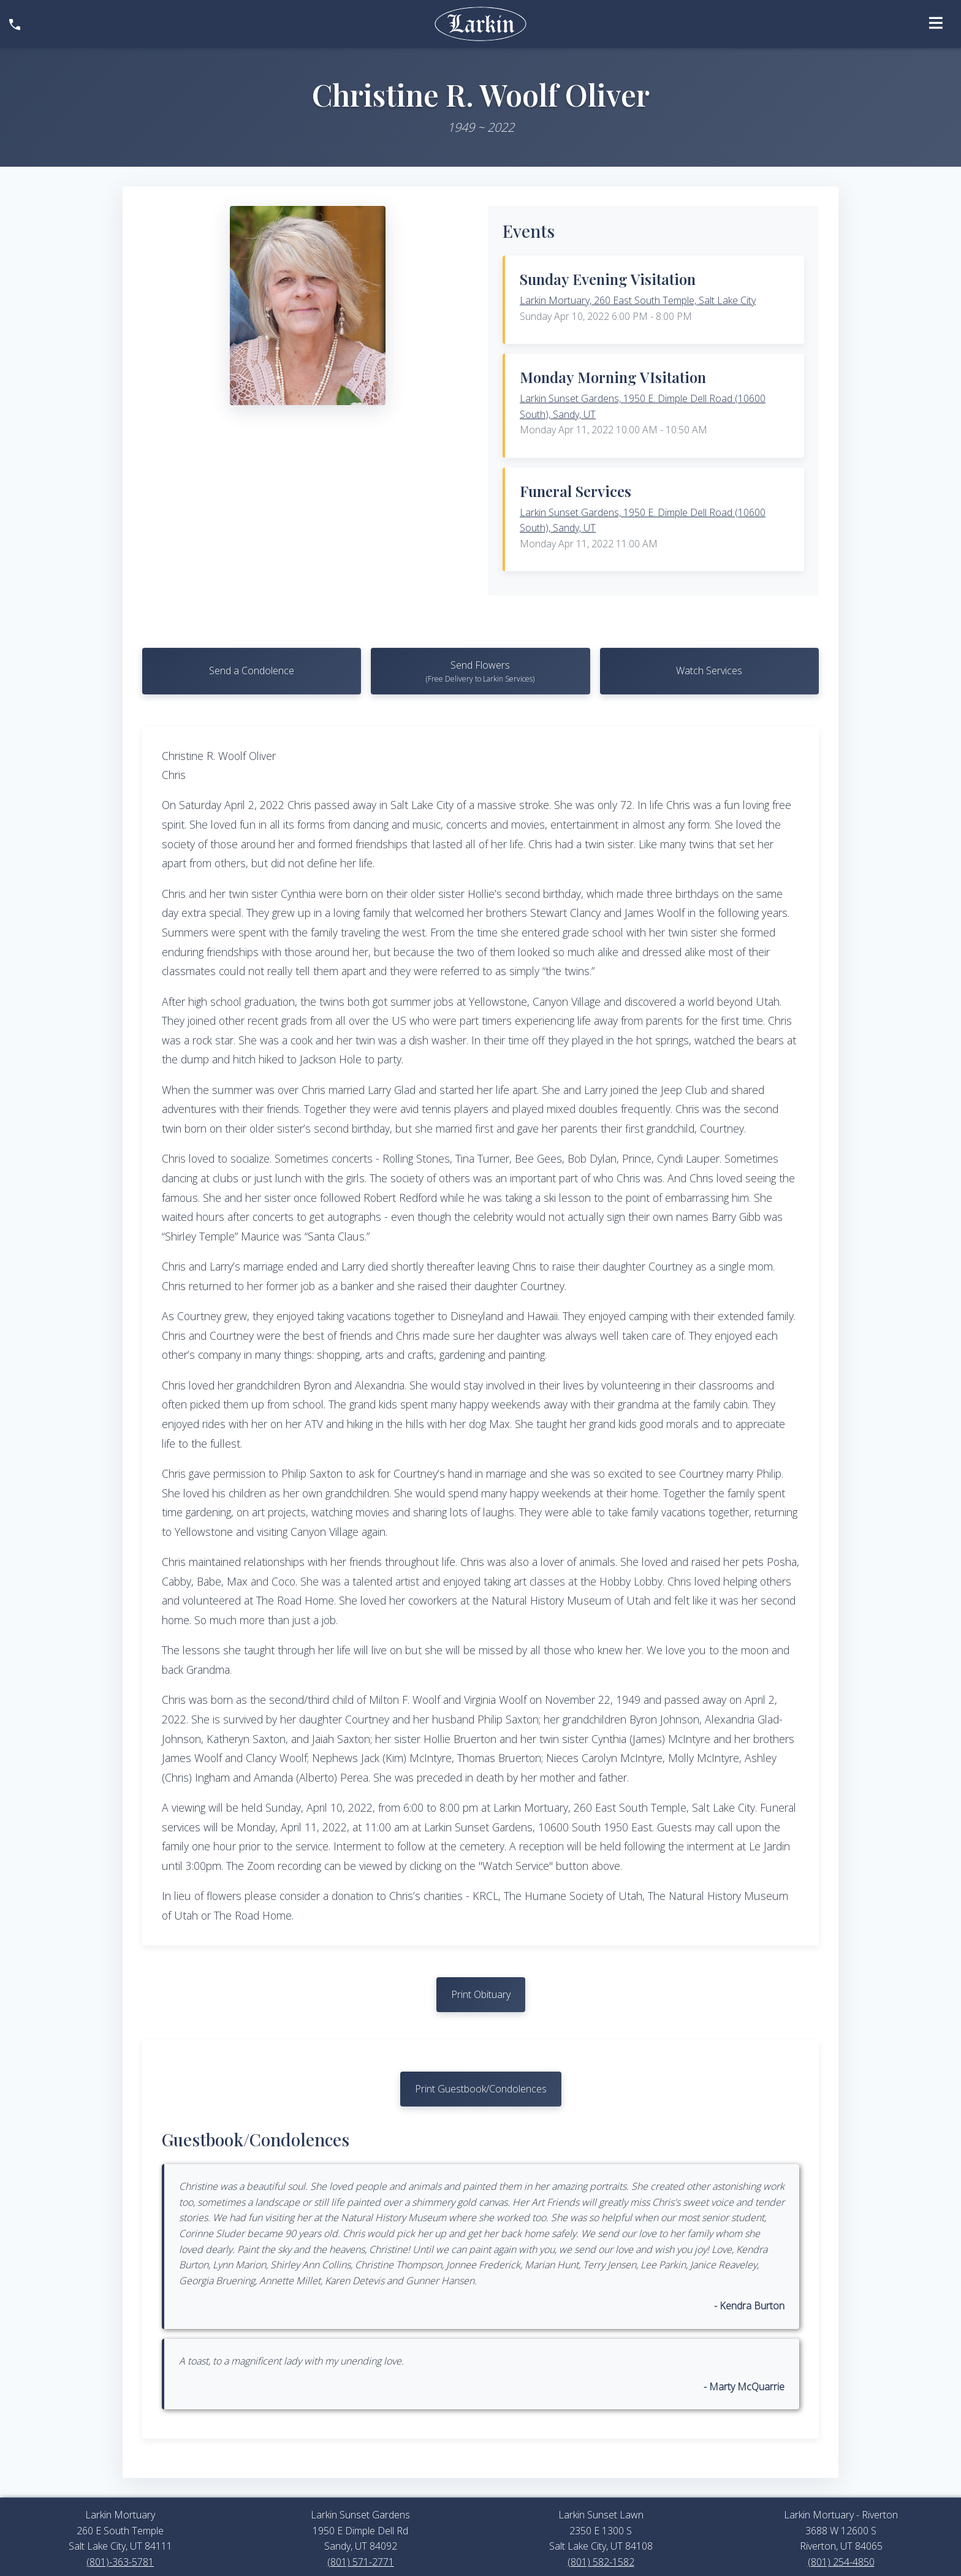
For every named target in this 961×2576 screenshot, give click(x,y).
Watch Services (709, 671)
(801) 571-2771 (360, 2565)
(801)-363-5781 (120, 2565)
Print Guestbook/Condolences (481, 2091)
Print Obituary (481, 1995)
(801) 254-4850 (841, 2565)
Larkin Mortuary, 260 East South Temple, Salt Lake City (638, 300)
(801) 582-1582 (601, 2565)
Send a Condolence (251, 671)
